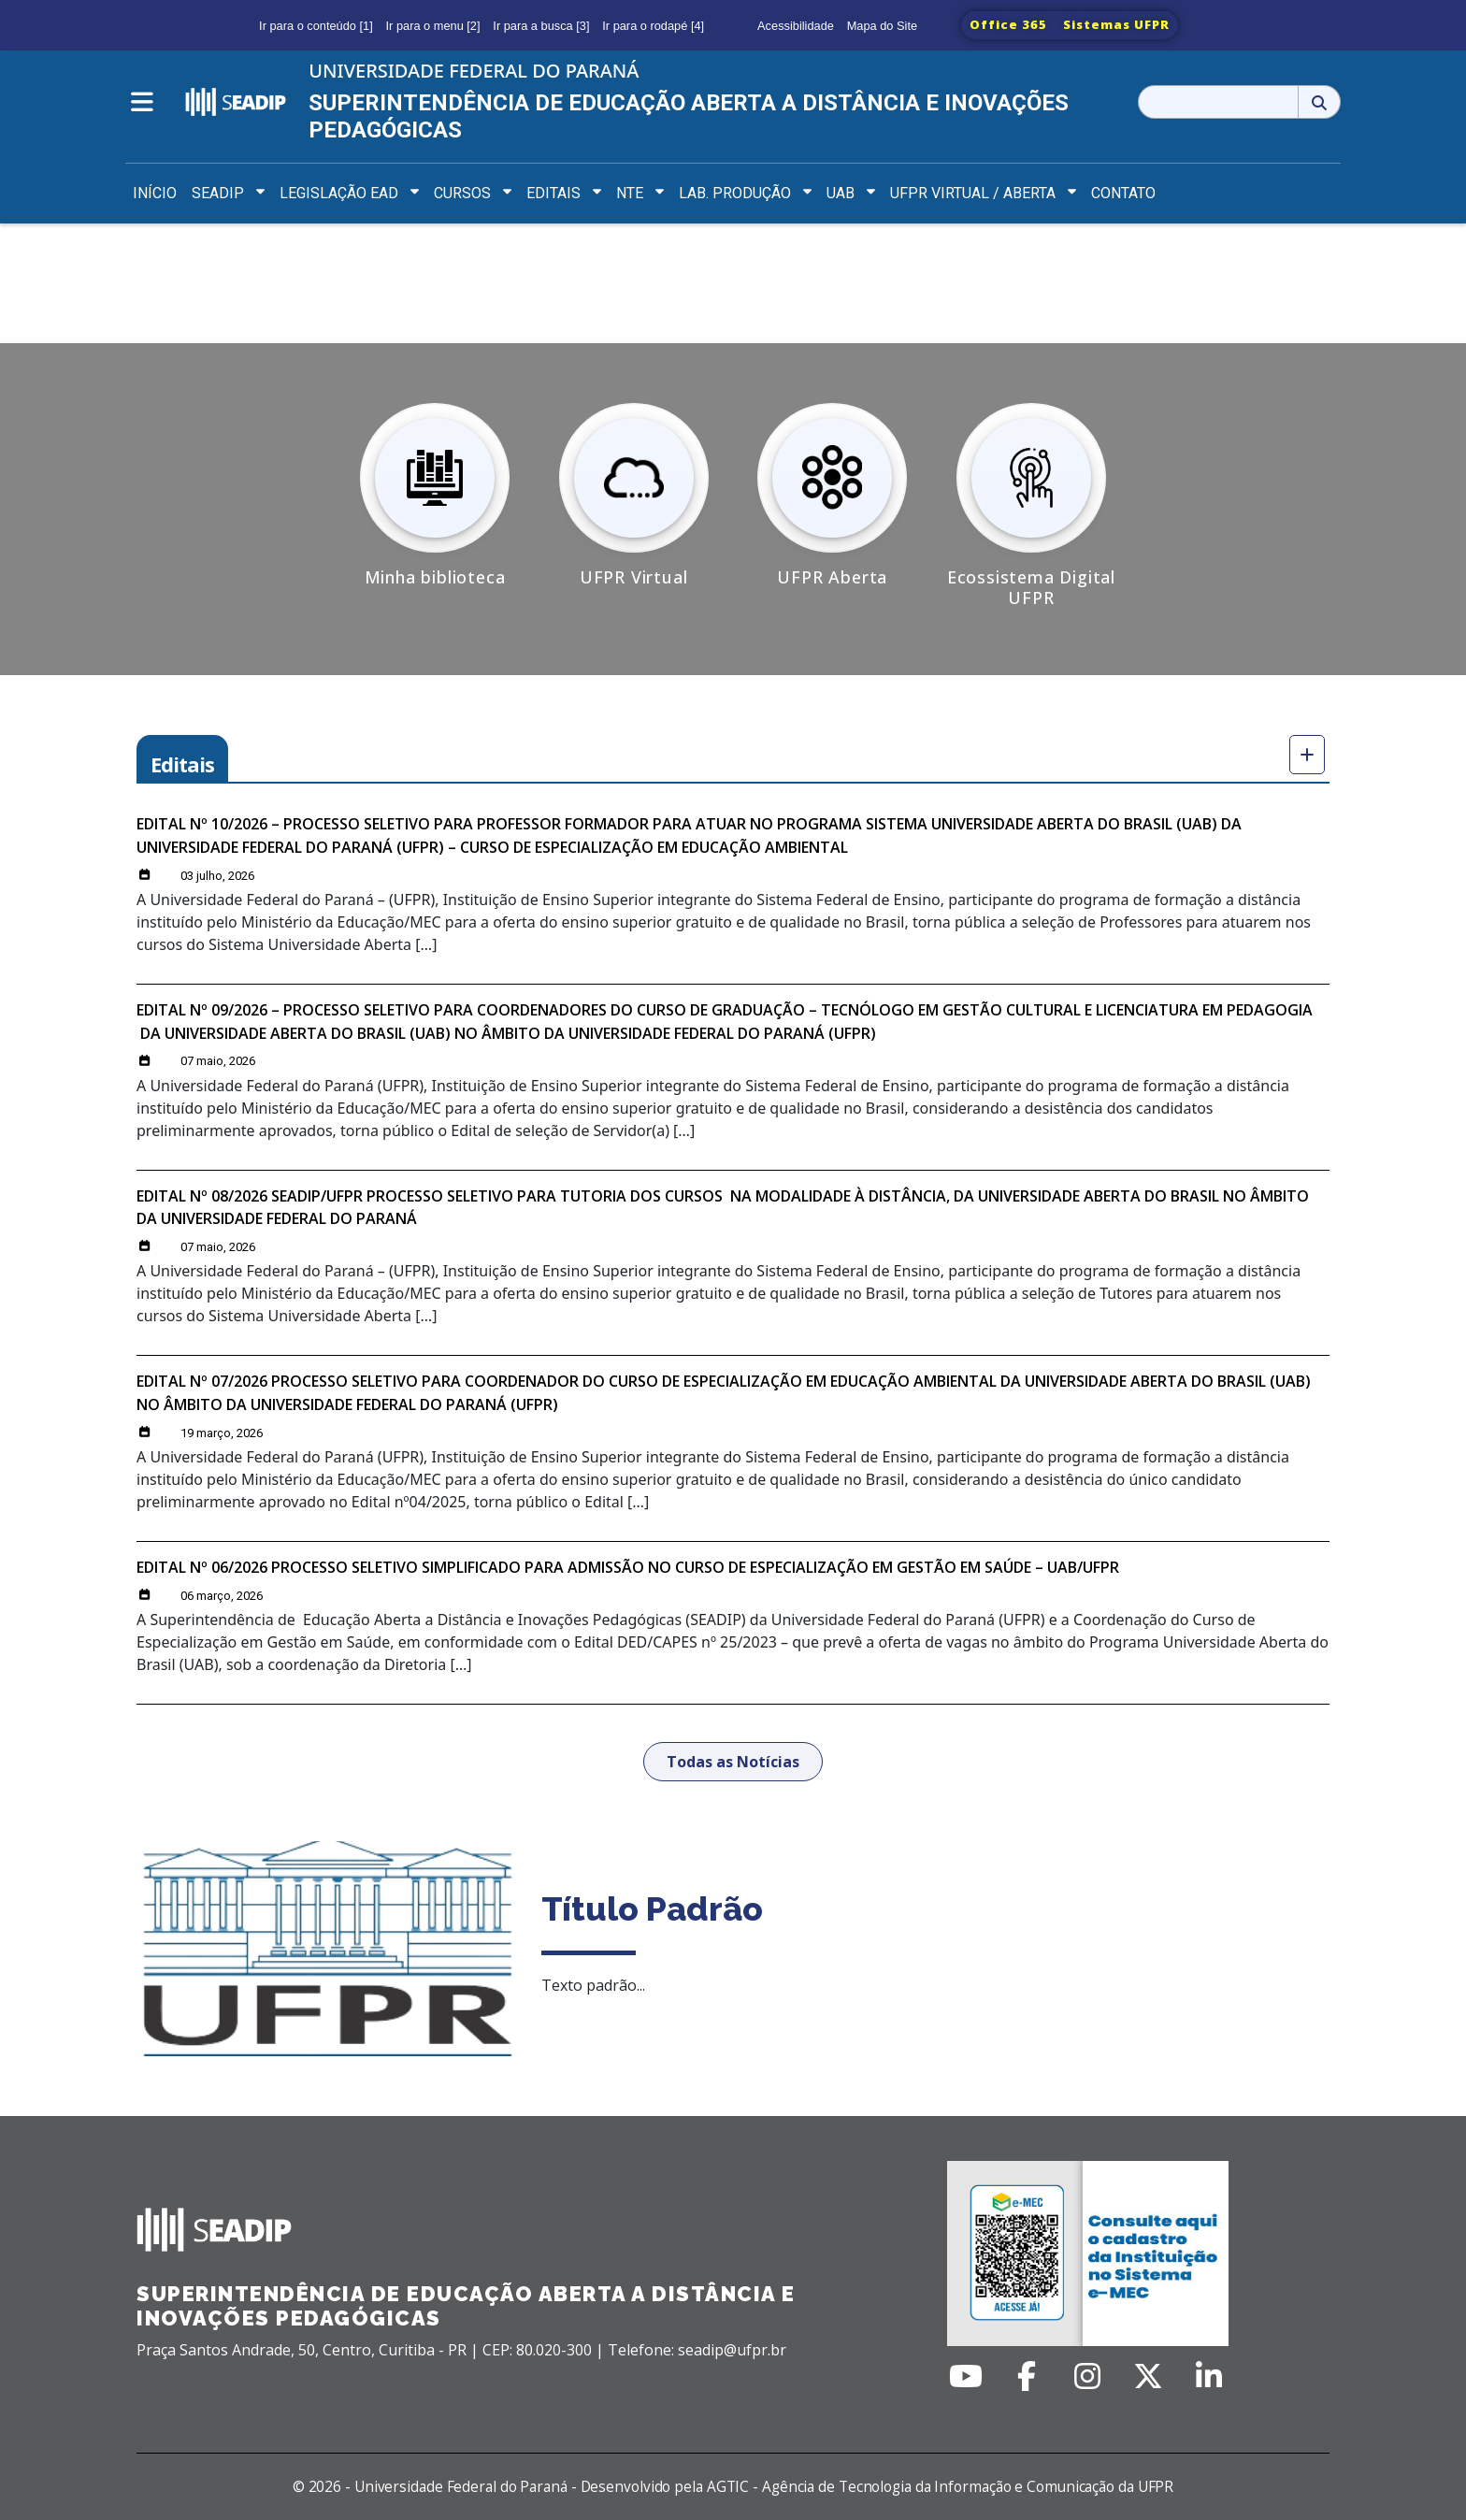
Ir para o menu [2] (433, 26)
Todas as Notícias (733, 1761)
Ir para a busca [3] (541, 26)
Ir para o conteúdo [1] (316, 26)
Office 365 (1008, 24)
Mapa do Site (882, 26)
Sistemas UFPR (1116, 24)
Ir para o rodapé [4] (653, 26)
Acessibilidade (795, 26)
